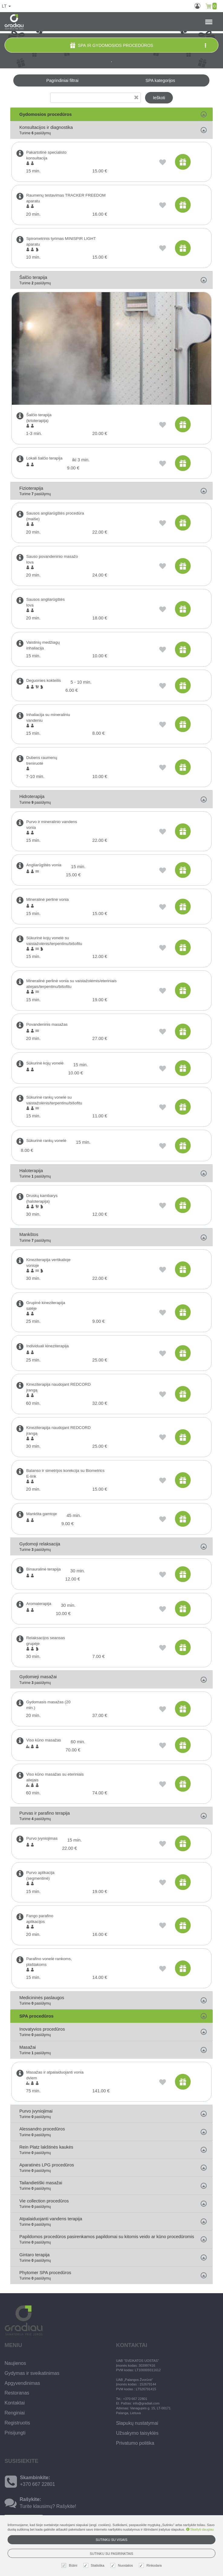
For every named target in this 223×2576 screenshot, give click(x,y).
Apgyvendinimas (22, 2383)
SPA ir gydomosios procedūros (139, 45)
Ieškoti (159, 97)
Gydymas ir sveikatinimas (32, 2373)
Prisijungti (15, 2432)
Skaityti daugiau (200, 2529)
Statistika (95, 2566)
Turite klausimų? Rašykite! (48, 2506)
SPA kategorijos (160, 80)
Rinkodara (151, 2566)
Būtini (70, 2566)
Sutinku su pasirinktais (111, 2553)
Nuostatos (122, 2566)
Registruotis (17, 2422)
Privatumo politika (135, 2443)
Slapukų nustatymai (137, 2423)
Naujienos (15, 2363)
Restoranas (17, 2392)
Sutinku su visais (111, 2540)
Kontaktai (15, 2402)
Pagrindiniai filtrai (62, 80)
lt (6, 6)
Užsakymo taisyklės (137, 2433)
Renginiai (15, 2412)
